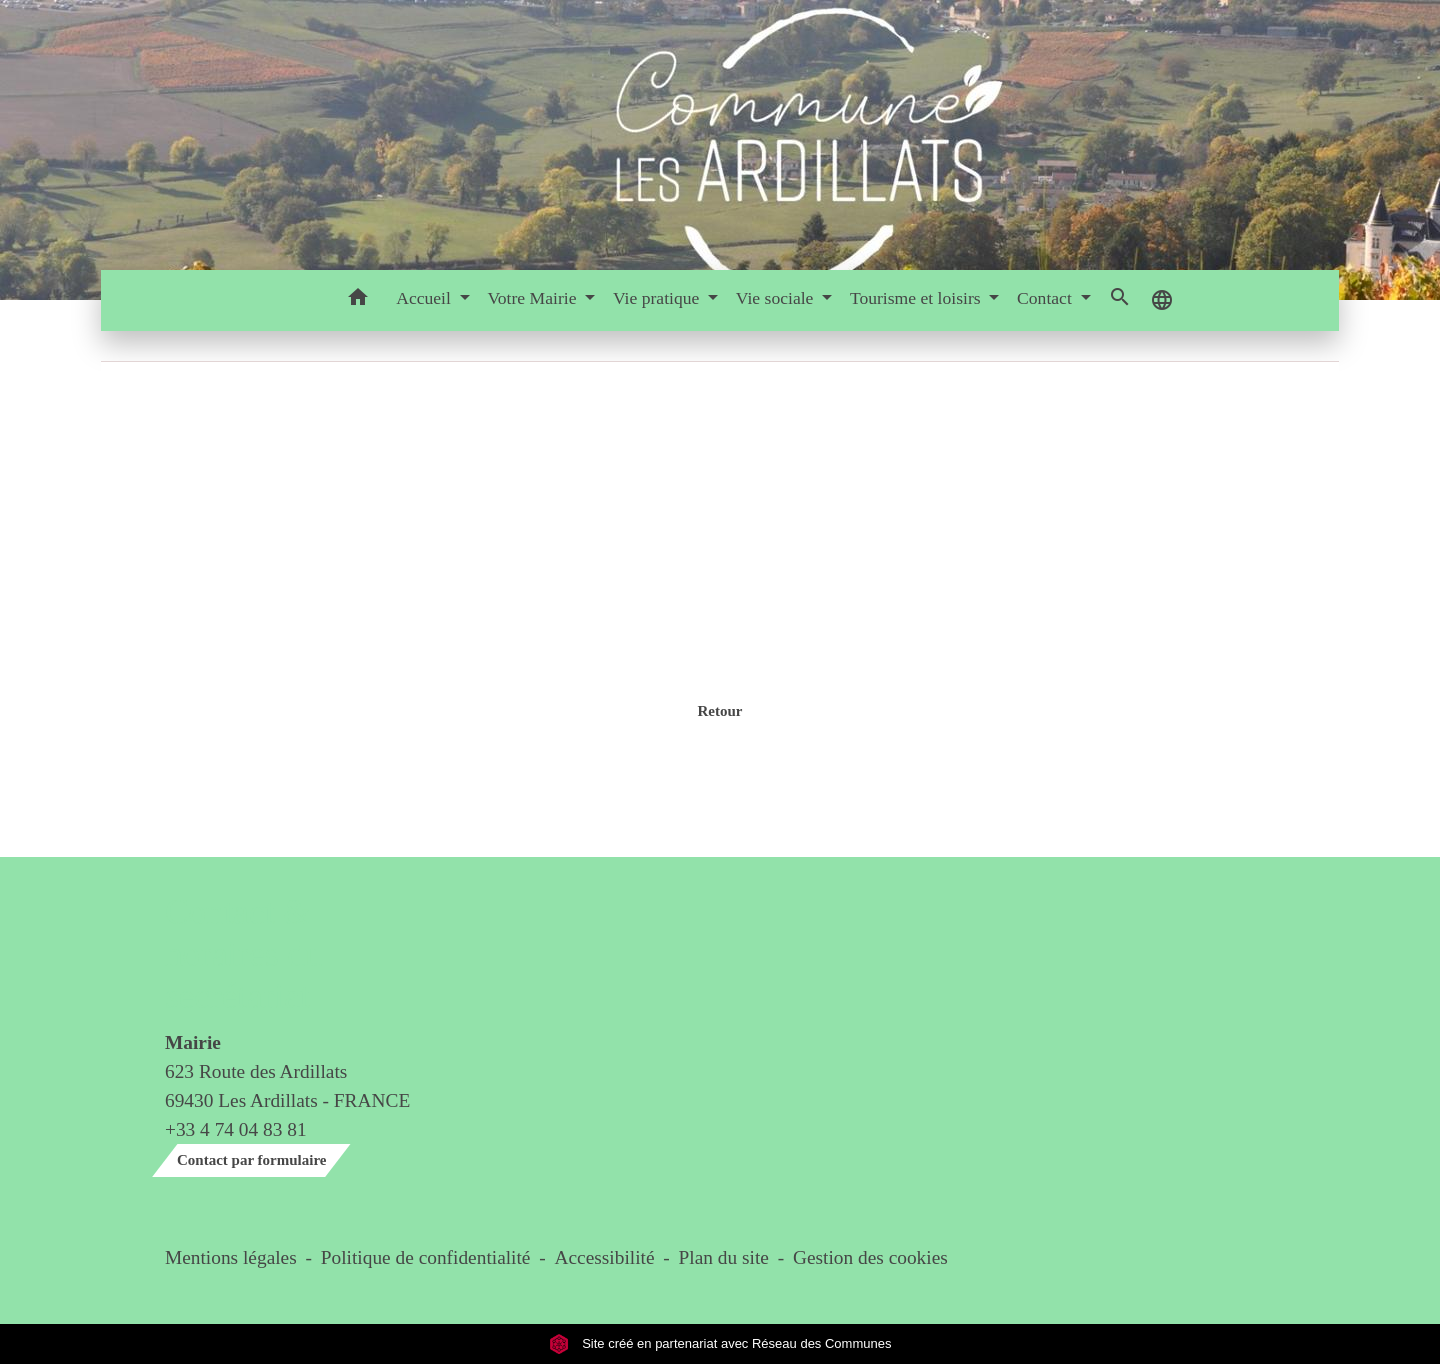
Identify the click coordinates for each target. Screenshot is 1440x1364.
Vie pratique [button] (658, 298)
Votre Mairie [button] (533, 298)
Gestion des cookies (870, 1257)
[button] (357, 300)
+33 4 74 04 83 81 (236, 1129)
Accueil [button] (425, 298)
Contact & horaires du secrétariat (243, 954)
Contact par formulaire (251, 1160)
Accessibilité (605, 1257)
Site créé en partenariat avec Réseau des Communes (720, 1343)
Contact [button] (1046, 298)
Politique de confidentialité (426, 1257)
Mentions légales (231, 1257)
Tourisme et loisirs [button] (917, 298)
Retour (719, 711)
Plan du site (724, 1257)
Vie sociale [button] (777, 298)
